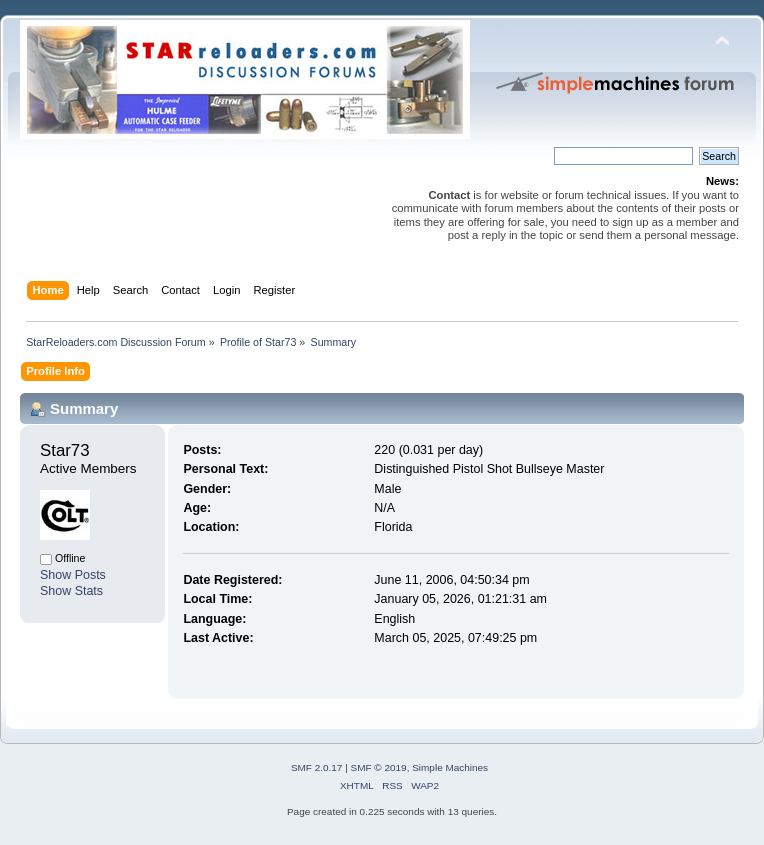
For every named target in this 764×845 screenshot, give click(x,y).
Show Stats (71, 591)
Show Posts (73, 575)
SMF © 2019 (379, 767)
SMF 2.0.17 (317, 767)
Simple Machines (450, 767)
